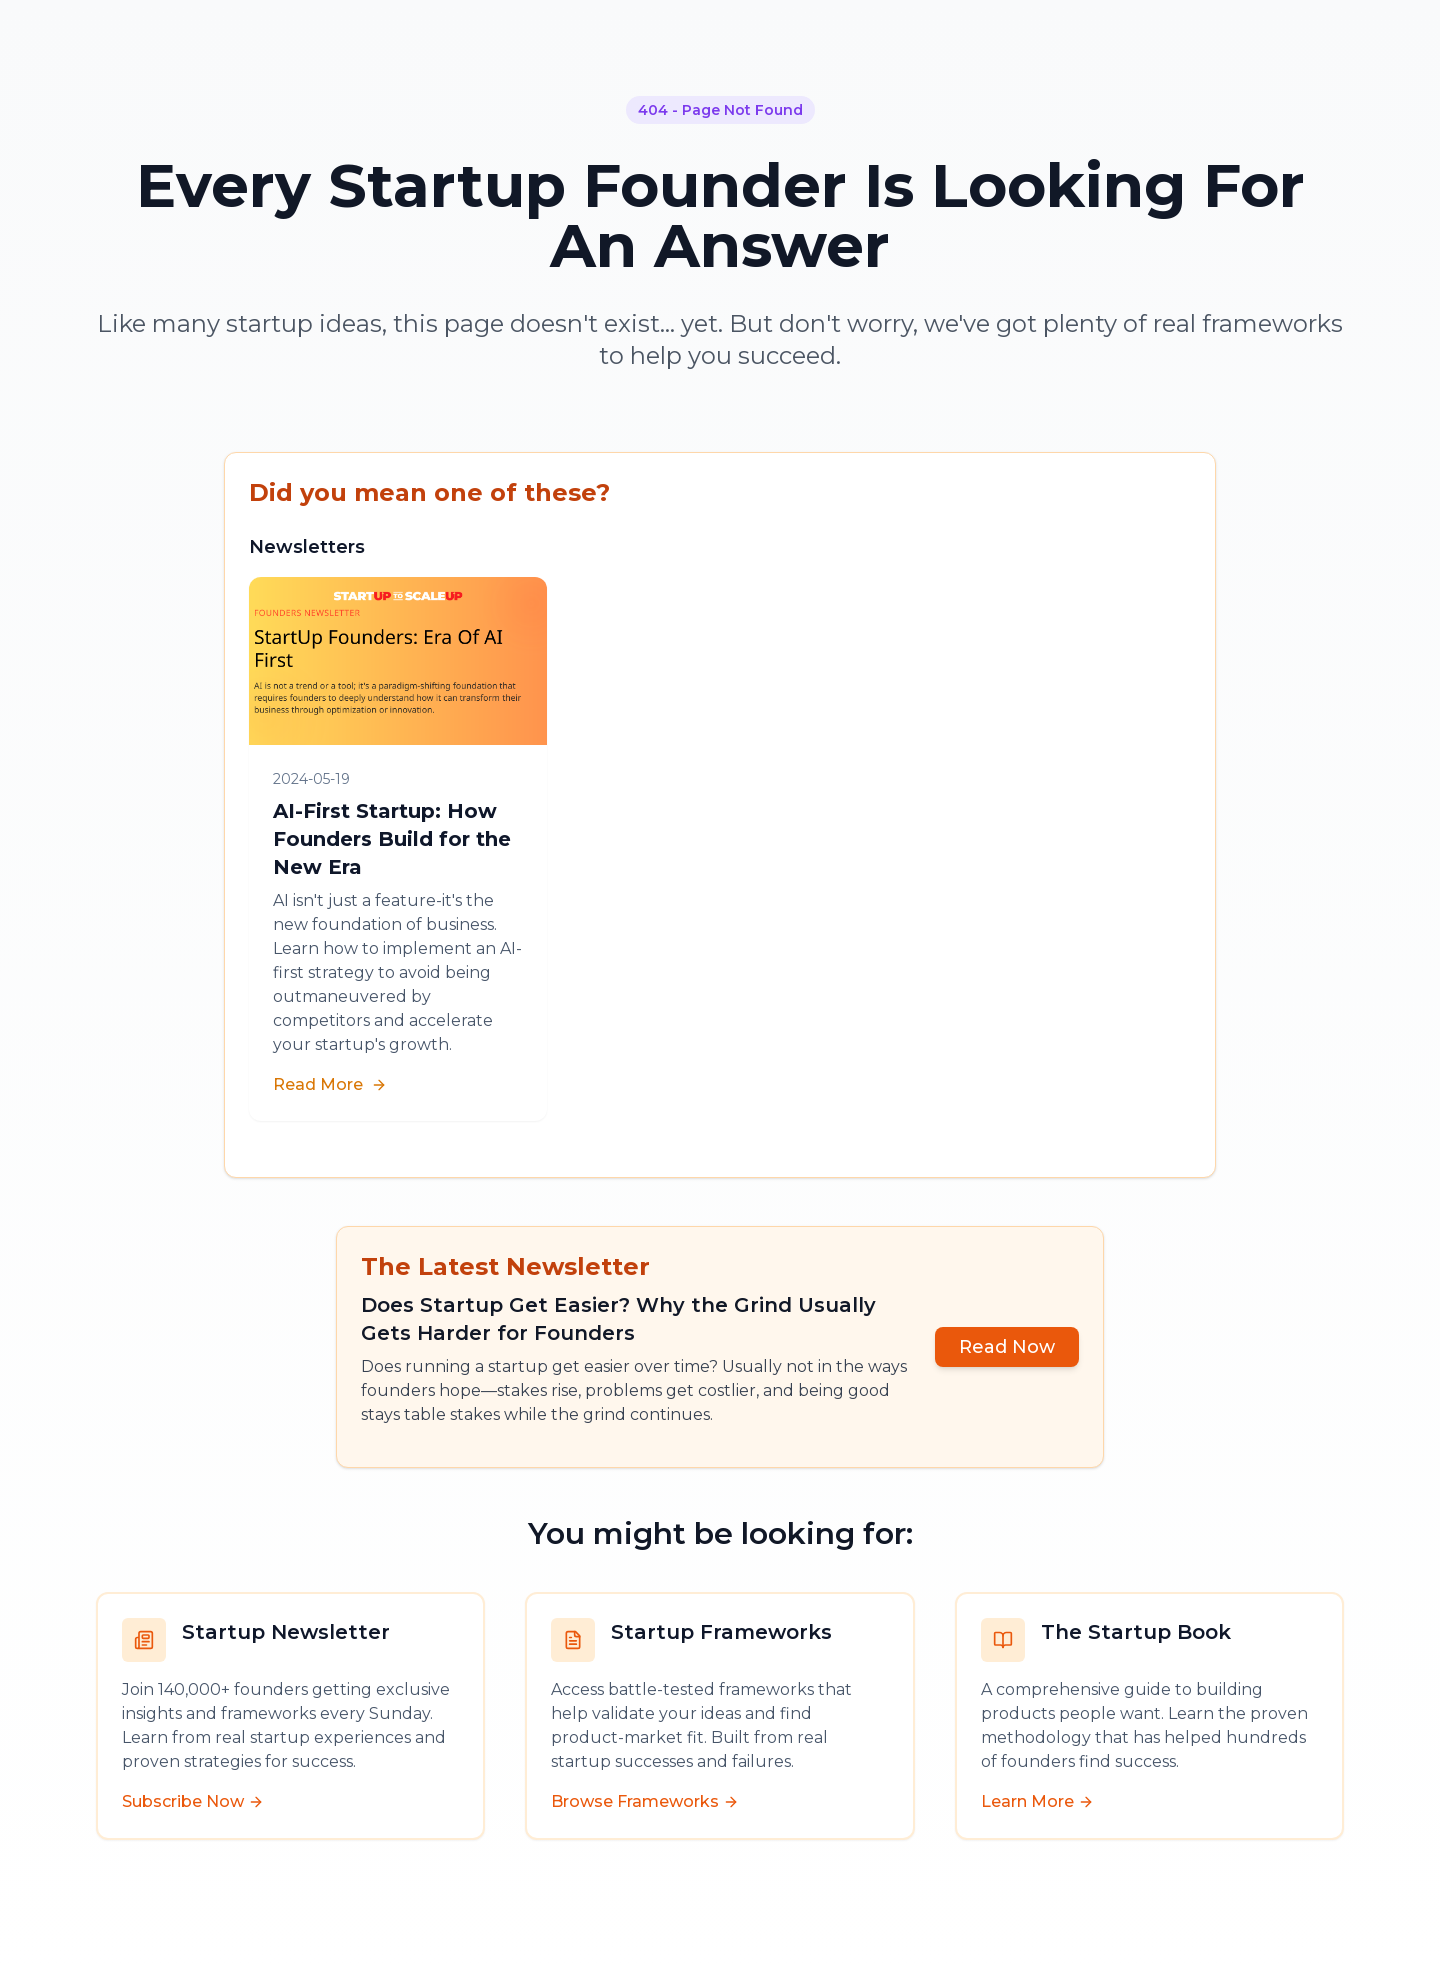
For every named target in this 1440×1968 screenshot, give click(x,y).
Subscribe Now (193, 1801)
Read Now (1007, 1347)
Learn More (1037, 1801)
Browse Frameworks (645, 1801)
